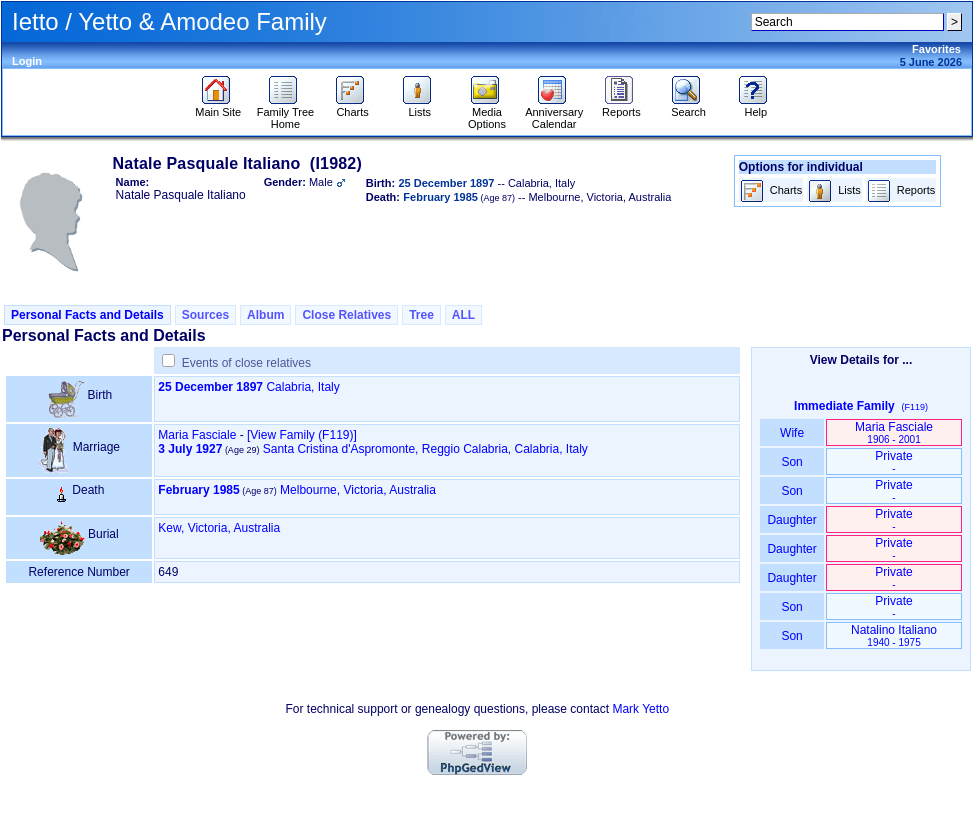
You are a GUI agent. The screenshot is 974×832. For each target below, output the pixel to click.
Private (893, 461)
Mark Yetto (640, 709)
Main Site (218, 107)
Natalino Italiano (894, 635)
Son (792, 462)
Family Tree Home (285, 113)
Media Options (487, 113)
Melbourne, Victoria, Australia (358, 490)
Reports (621, 107)
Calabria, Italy (302, 387)
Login (27, 61)
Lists (419, 107)
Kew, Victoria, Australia (219, 528)
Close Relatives (346, 315)
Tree (421, 315)
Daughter (792, 520)
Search (688, 107)
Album (265, 315)
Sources (205, 315)
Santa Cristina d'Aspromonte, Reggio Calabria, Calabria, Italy (425, 449)
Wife (792, 433)
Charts (352, 107)
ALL (463, 315)
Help (755, 107)
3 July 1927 (190, 449)
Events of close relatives (246, 363)
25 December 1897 (210, 387)
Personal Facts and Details (87, 315)
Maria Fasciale (197, 435)
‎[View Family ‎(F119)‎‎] (302, 435)
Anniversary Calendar (554, 113)
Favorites (936, 49)
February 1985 (198, 490)
